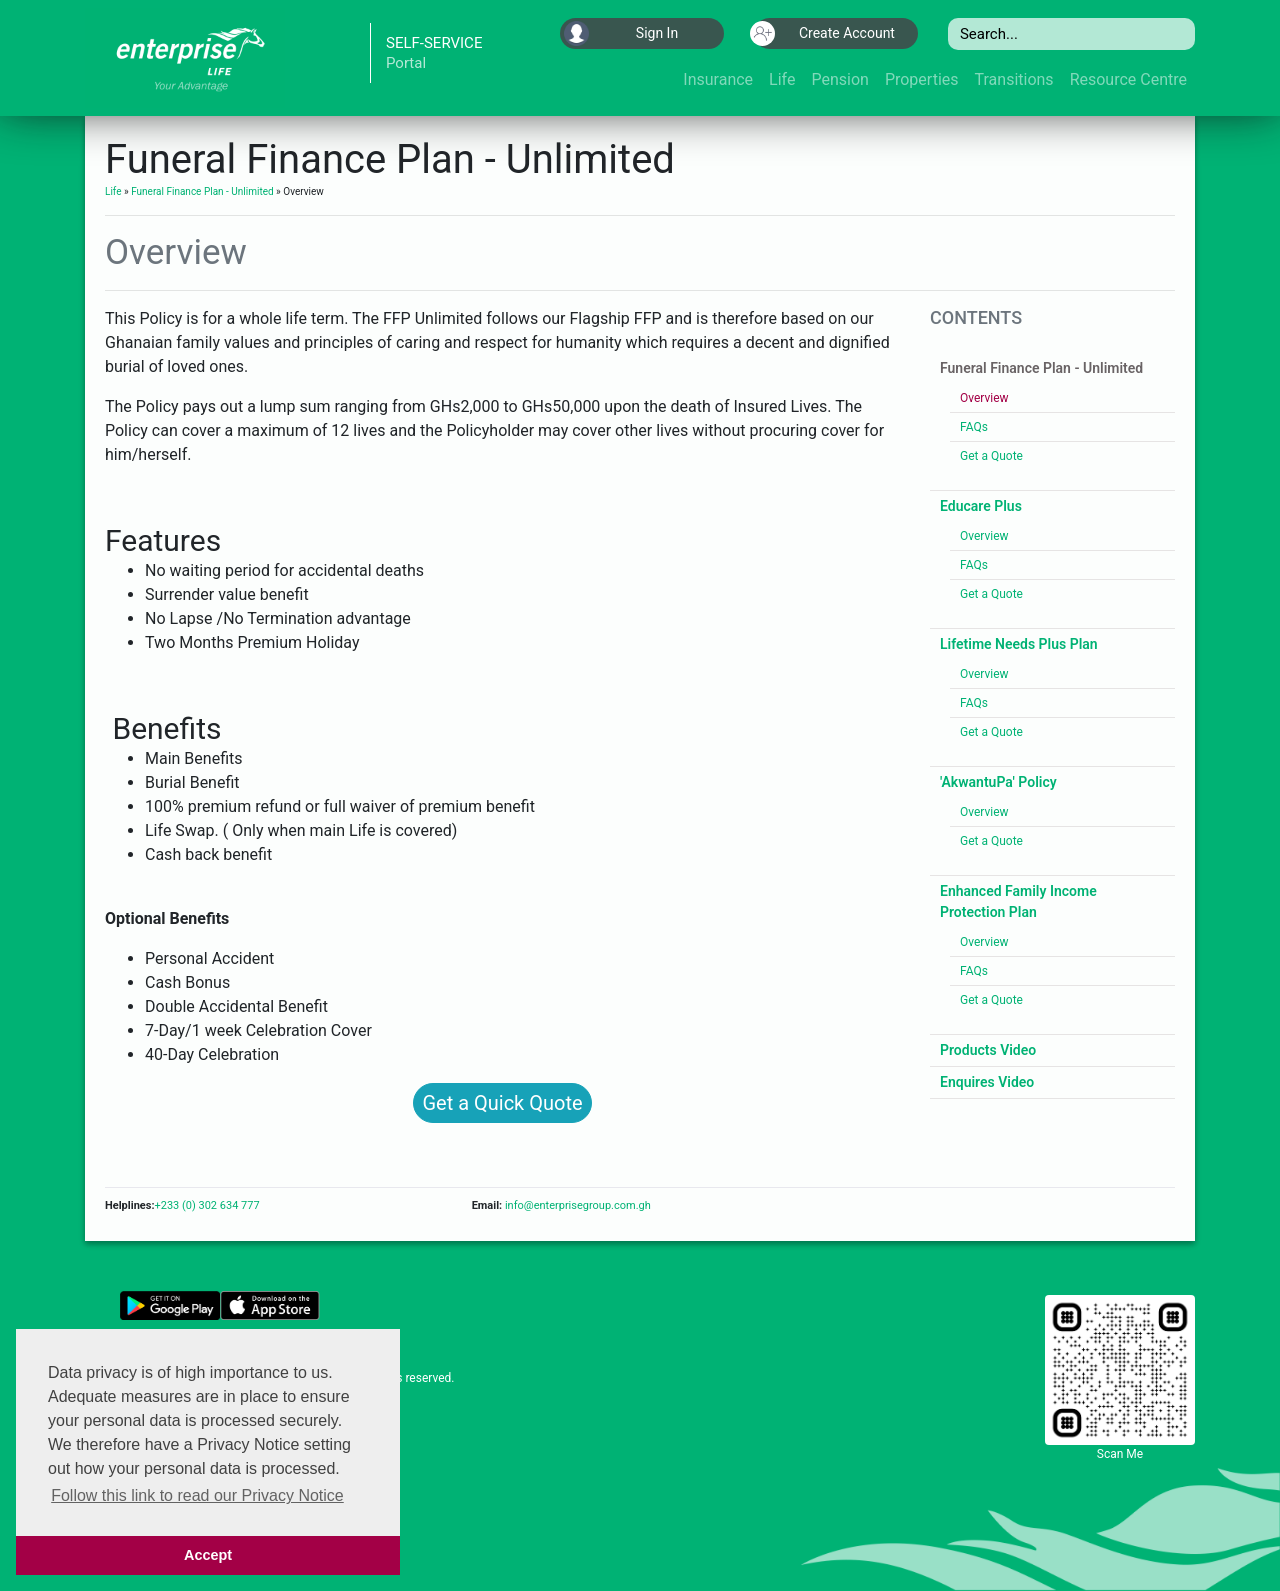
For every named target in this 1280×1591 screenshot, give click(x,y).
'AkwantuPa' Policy (998, 782)
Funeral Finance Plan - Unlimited (202, 191)
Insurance (718, 79)
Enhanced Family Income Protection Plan (1018, 901)
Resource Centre (1128, 79)
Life (782, 79)
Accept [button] (208, 1555)
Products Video (988, 1050)
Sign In (621, 33)
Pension (839, 79)
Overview (984, 398)
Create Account (824, 33)
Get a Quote (991, 456)
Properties (922, 79)
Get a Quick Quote (502, 1103)
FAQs (974, 427)
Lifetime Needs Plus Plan (1019, 644)
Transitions (1014, 79)
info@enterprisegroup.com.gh (576, 1205)
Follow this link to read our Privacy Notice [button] (197, 1495)
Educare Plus (981, 506)
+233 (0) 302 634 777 (206, 1205)
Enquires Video (987, 1082)
